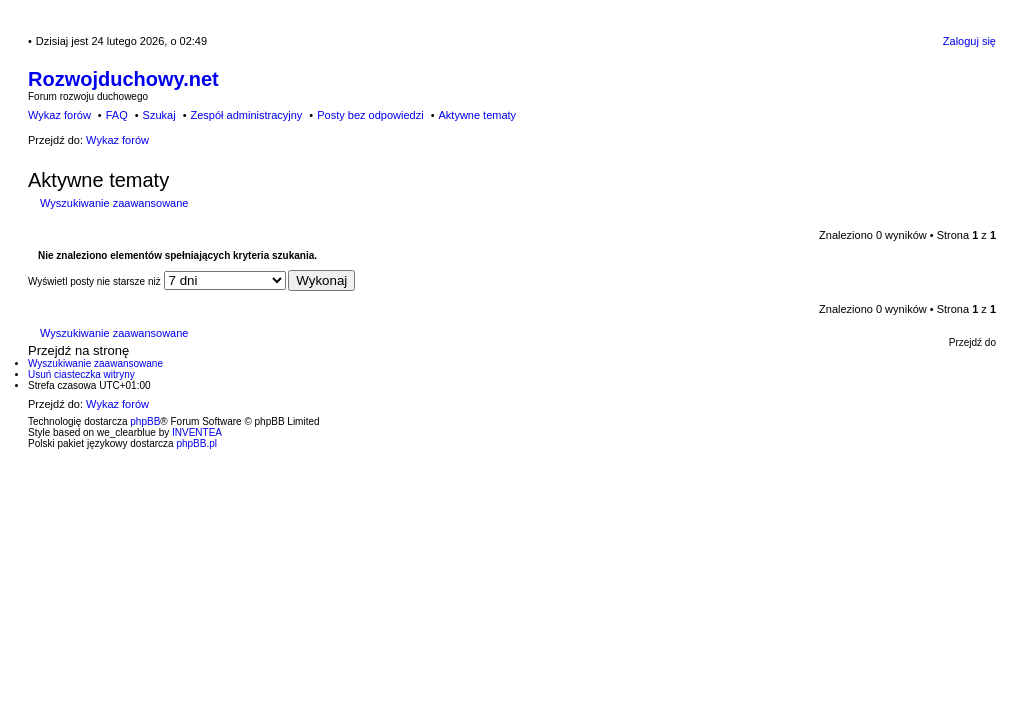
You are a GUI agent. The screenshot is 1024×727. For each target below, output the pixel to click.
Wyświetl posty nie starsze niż (157, 281)
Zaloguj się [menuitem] (969, 41)
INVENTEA (197, 432)
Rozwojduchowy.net (123, 79)
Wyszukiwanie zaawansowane (114, 203)
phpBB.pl (196, 443)
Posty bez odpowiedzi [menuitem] (370, 115)
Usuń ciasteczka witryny (81, 374)
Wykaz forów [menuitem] (59, 115)
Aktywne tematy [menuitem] (477, 115)
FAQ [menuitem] (117, 115)
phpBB (145, 421)
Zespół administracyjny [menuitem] (246, 115)
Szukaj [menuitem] (159, 115)
